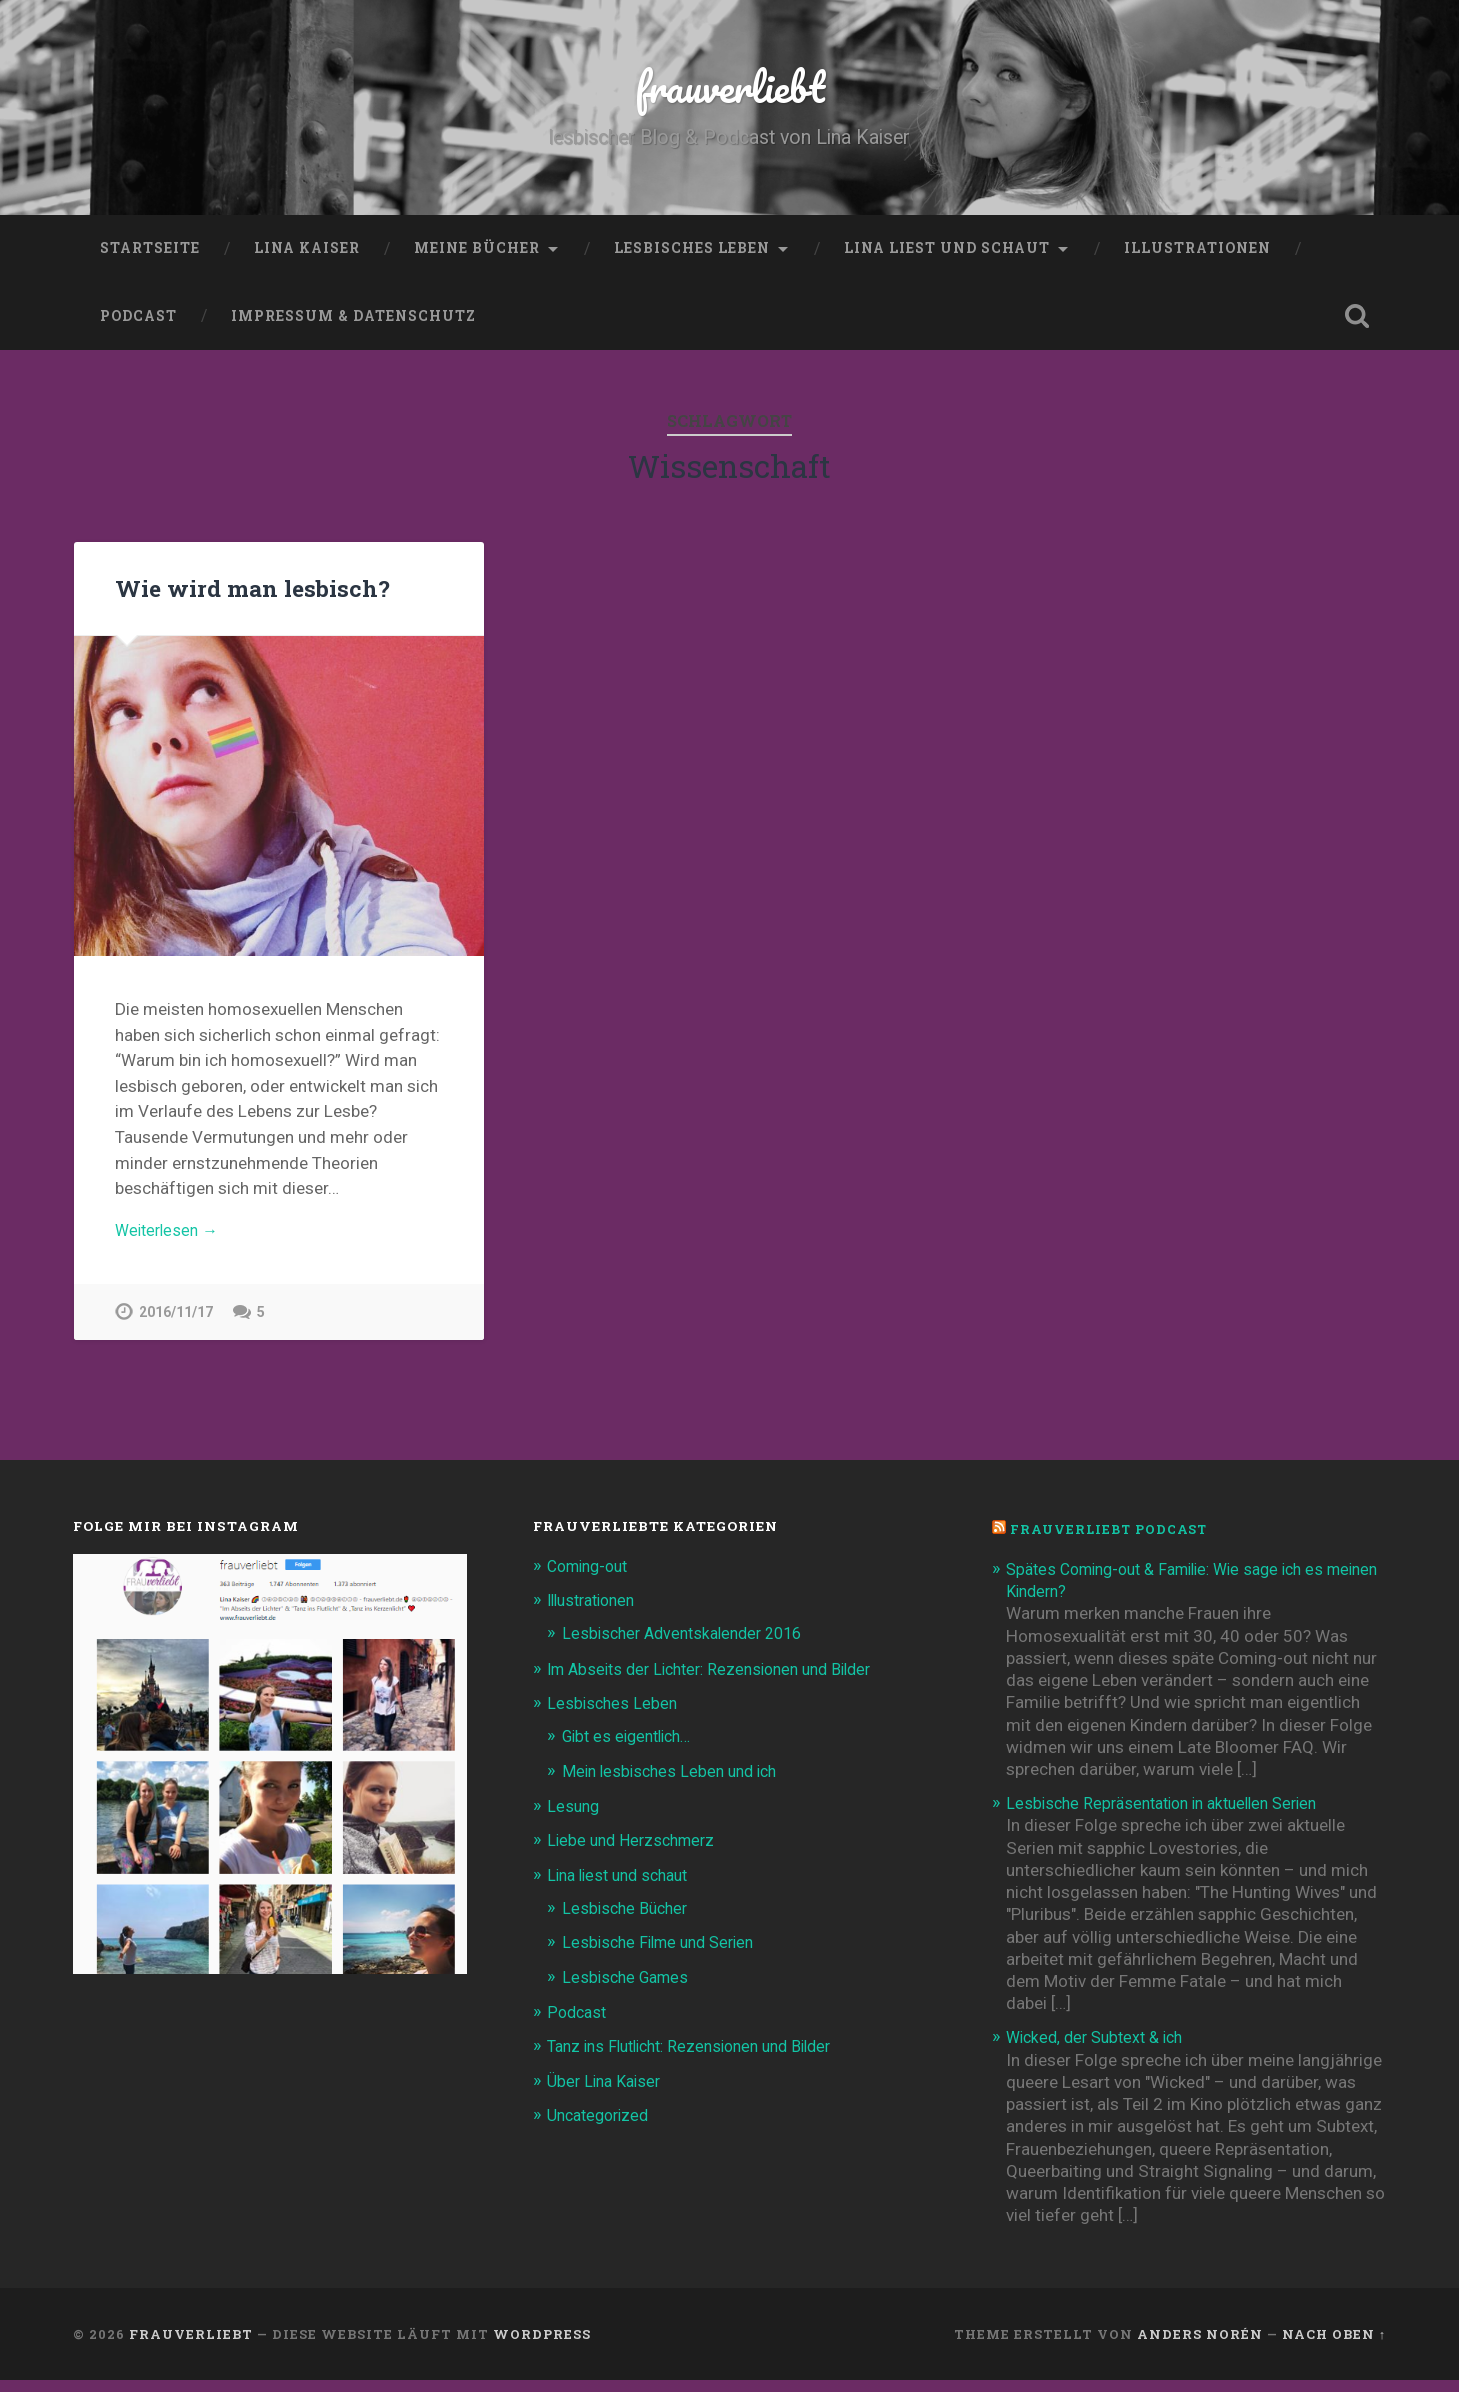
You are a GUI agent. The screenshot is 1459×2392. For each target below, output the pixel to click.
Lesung (574, 1818)
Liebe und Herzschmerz (636, 1852)
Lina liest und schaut (947, 255)
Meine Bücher (477, 255)
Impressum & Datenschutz (353, 323)
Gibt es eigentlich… (632, 1748)
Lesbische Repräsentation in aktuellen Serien (1173, 1815)
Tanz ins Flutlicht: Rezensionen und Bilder (701, 2057)
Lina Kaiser (307, 255)
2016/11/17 (176, 1323)
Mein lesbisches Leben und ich (675, 1782)
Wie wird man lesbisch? (249, 595)
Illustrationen (1197, 255)
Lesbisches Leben (692, 255)
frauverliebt (729, 89)
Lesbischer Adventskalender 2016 (690, 1645)
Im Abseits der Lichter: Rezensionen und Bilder (721, 1681)
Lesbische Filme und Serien (664, 1953)
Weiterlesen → (170, 1240)
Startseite (150, 255)
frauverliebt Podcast (1114, 1541)
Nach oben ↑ (1334, 2345)
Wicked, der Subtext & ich (1101, 2049)
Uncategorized (602, 2125)
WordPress (542, 2345)
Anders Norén (1200, 2345)
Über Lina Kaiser (607, 2091)
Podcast (138, 323)
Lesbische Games (629, 1988)
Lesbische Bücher (628, 1919)
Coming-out (592, 1578)
